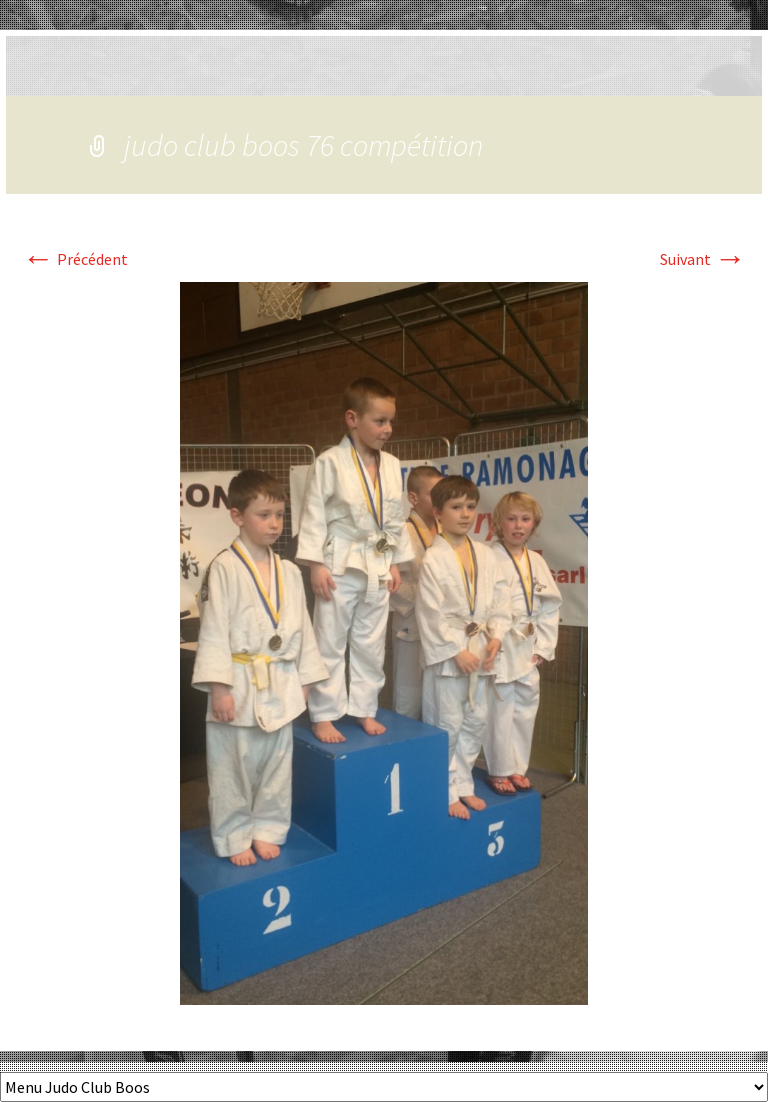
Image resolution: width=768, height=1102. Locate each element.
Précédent (75, 259)
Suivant (703, 259)
